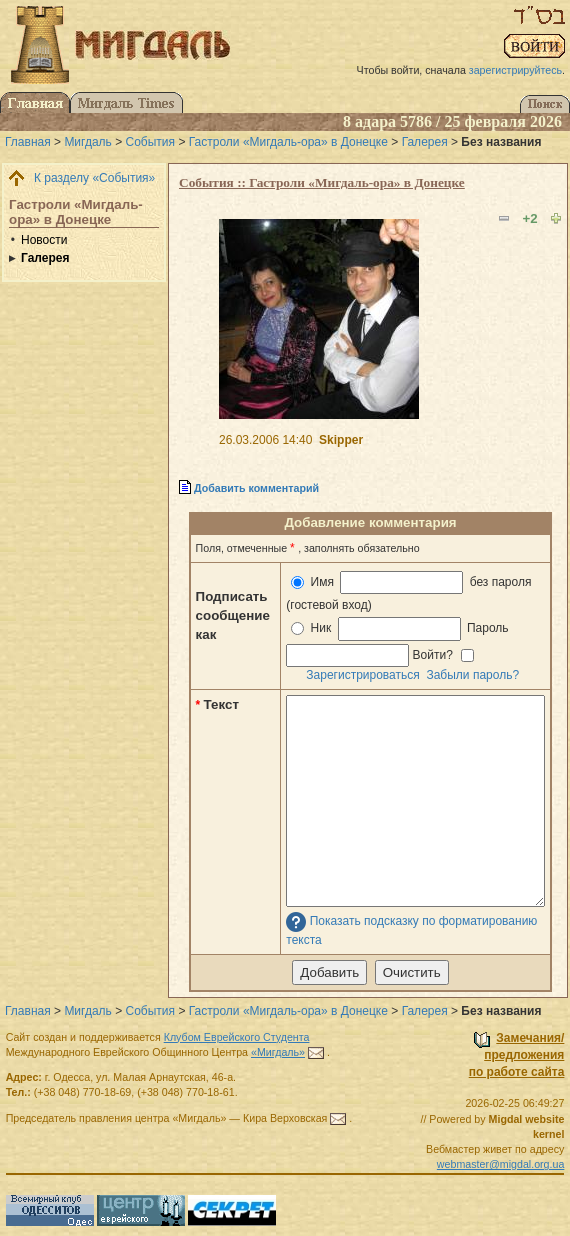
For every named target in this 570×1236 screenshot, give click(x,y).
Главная (28, 142)
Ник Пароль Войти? (399, 641)
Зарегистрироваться (362, 675)
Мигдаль (87, 142)
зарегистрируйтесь (515, 70)
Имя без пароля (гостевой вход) (408, 591)
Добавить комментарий (256, 488)
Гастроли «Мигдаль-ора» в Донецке (288, 142)
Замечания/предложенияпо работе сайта (517, 1055)
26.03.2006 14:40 (265, 440)
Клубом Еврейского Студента (237, 1037)
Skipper (341, 440)
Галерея (425, 142)
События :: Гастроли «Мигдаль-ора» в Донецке (322, 182)
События (151, 142)
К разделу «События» (94, 178)
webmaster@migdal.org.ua (501, 1164)
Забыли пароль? (472, 675)
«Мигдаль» (278, 1052)
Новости (44, 240)
